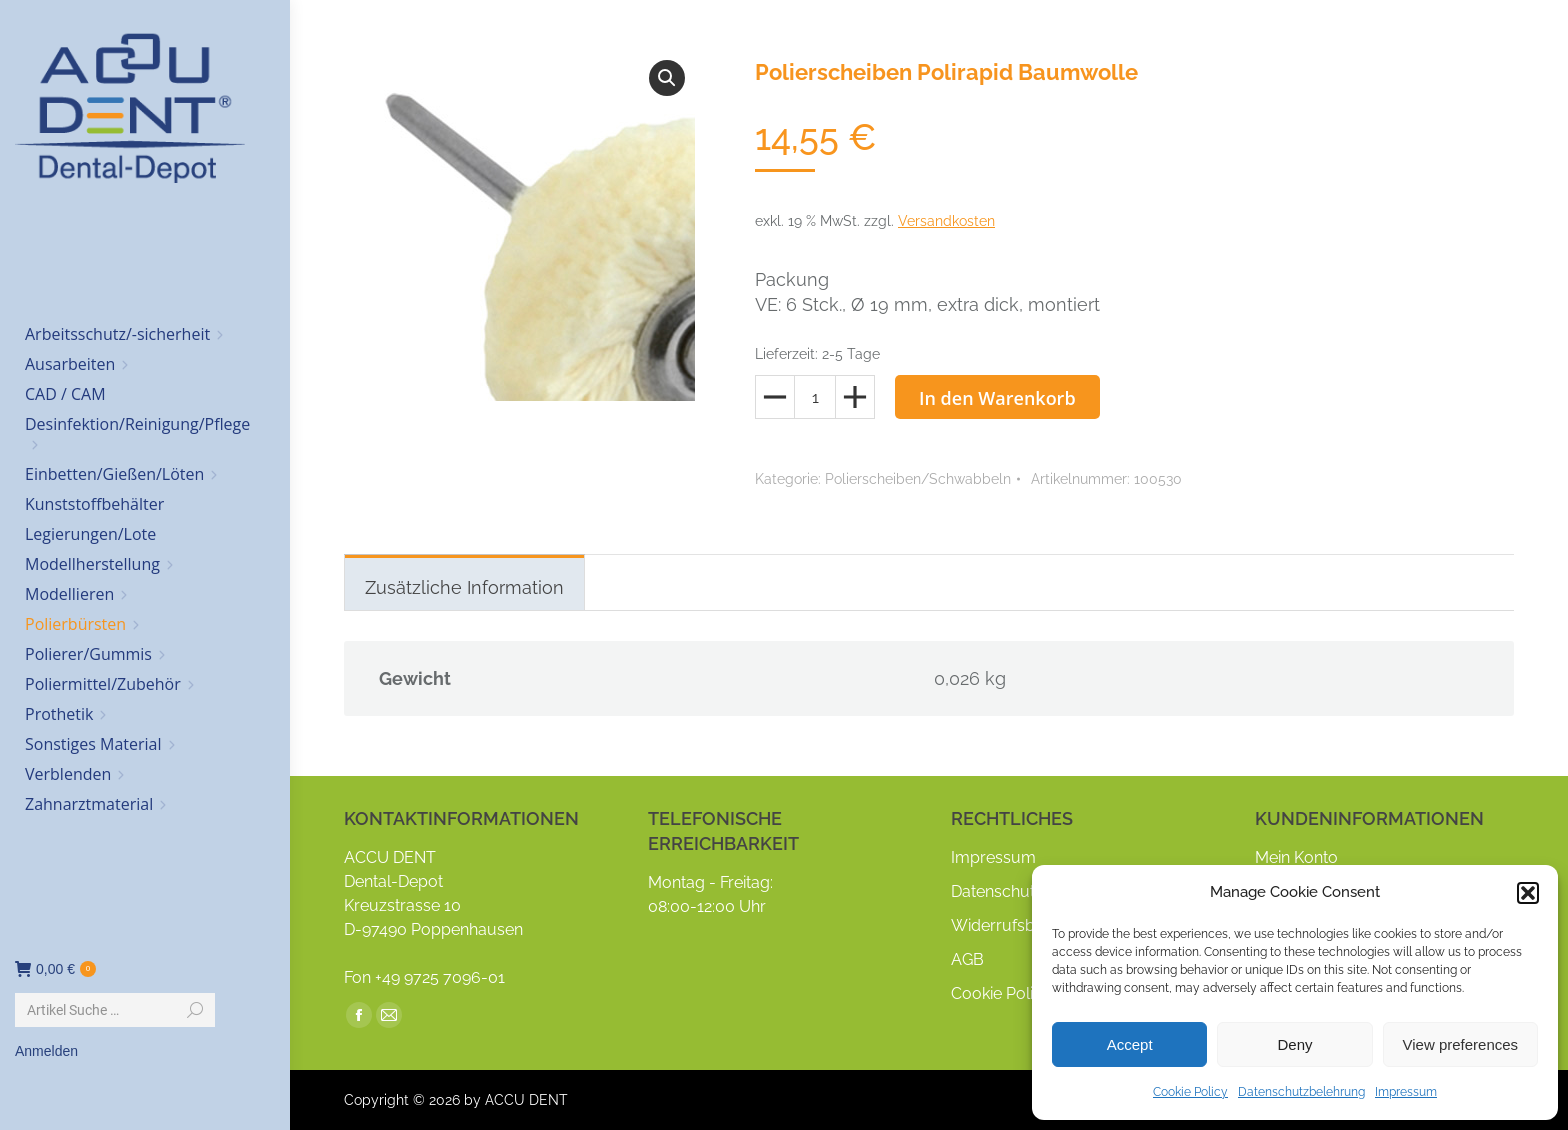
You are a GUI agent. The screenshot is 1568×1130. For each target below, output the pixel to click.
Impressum (1406, 1092)
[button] (1528, 893)
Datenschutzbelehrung (1301, 1092)
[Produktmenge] (815, 397)
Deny (1294, 1044)
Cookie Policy (1190, 1092)
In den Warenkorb (997, 398)
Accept (1130, 1044)
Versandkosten (946, 221)
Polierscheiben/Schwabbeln (918, 479)
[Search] (115, 1010)
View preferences (1461, 1044)
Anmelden (46, 1051)
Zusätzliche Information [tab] (464, 587)
